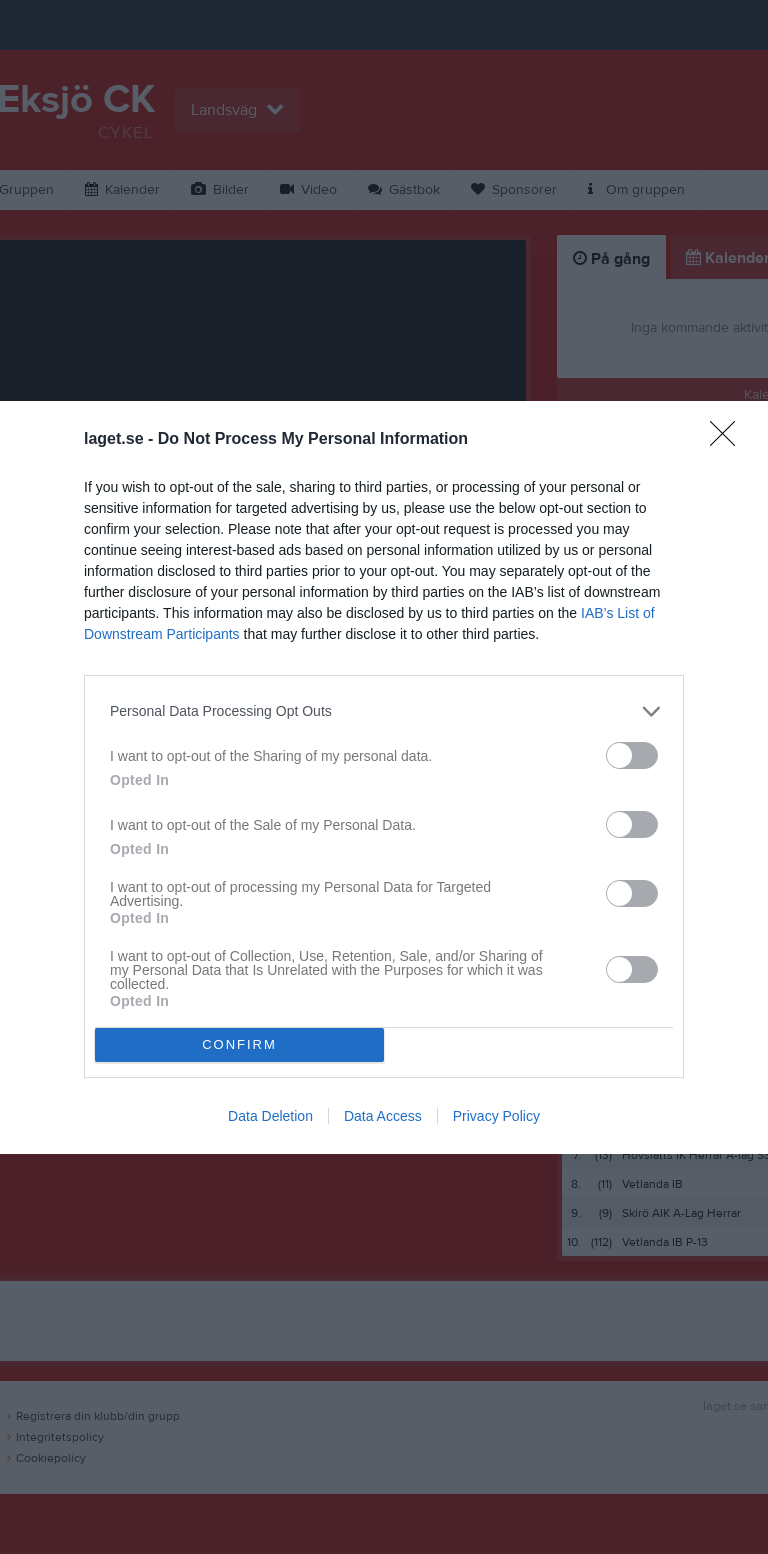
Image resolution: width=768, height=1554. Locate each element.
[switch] (632, 755)
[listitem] (384, 711)
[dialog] (384, 777)
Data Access (383, 1116)
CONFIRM (239, 1044)
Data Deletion (270, 1116)
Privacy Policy (496, 1116)
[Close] (729, 440)
